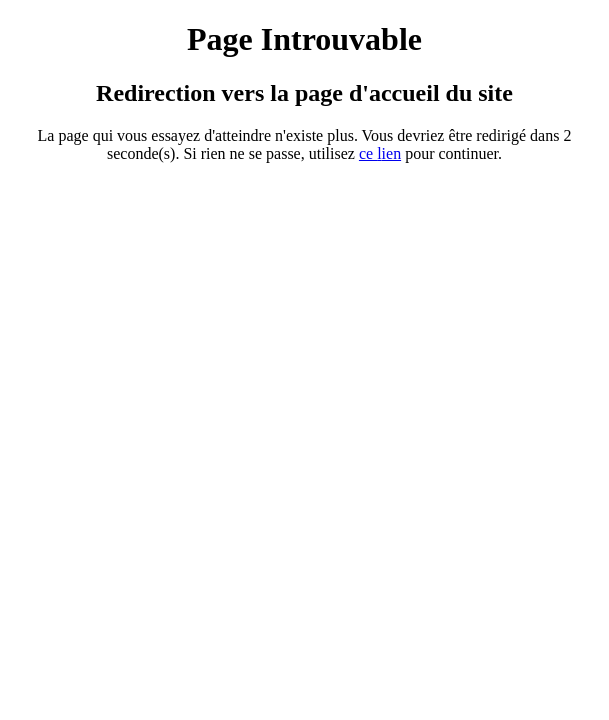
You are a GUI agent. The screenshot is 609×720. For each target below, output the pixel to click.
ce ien (380, 153)
